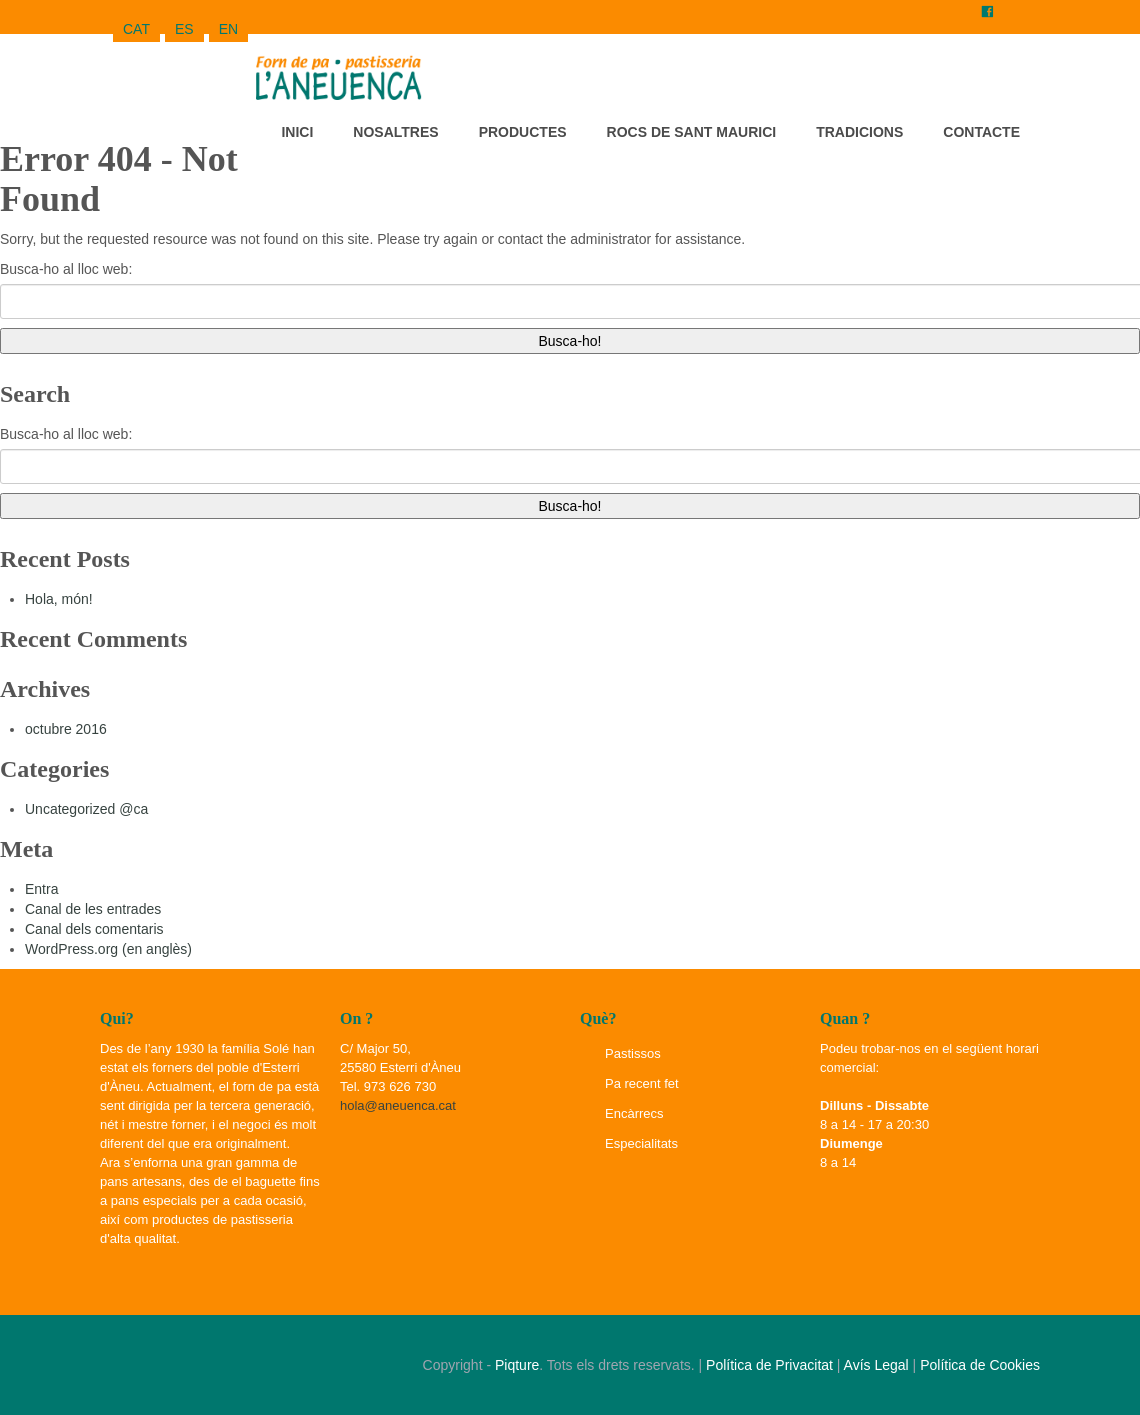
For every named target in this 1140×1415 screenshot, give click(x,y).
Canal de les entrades (93, 909)
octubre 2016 (66, 729)
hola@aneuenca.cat (398, 1105)
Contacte (981, 132)
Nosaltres (395, 132)
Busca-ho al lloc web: (66, 269)
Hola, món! (59, 599)
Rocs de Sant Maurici (692, 132)
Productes (523, 132)
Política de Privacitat (769, 1365)
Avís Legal (876, 1365)
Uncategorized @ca (86, 809)
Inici (297, 132)
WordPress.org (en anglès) (108, 949)
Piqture (517, 1365)
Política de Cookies (980, 1365)
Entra (41, 889)
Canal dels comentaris (94, 929)
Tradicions (859, 132)
